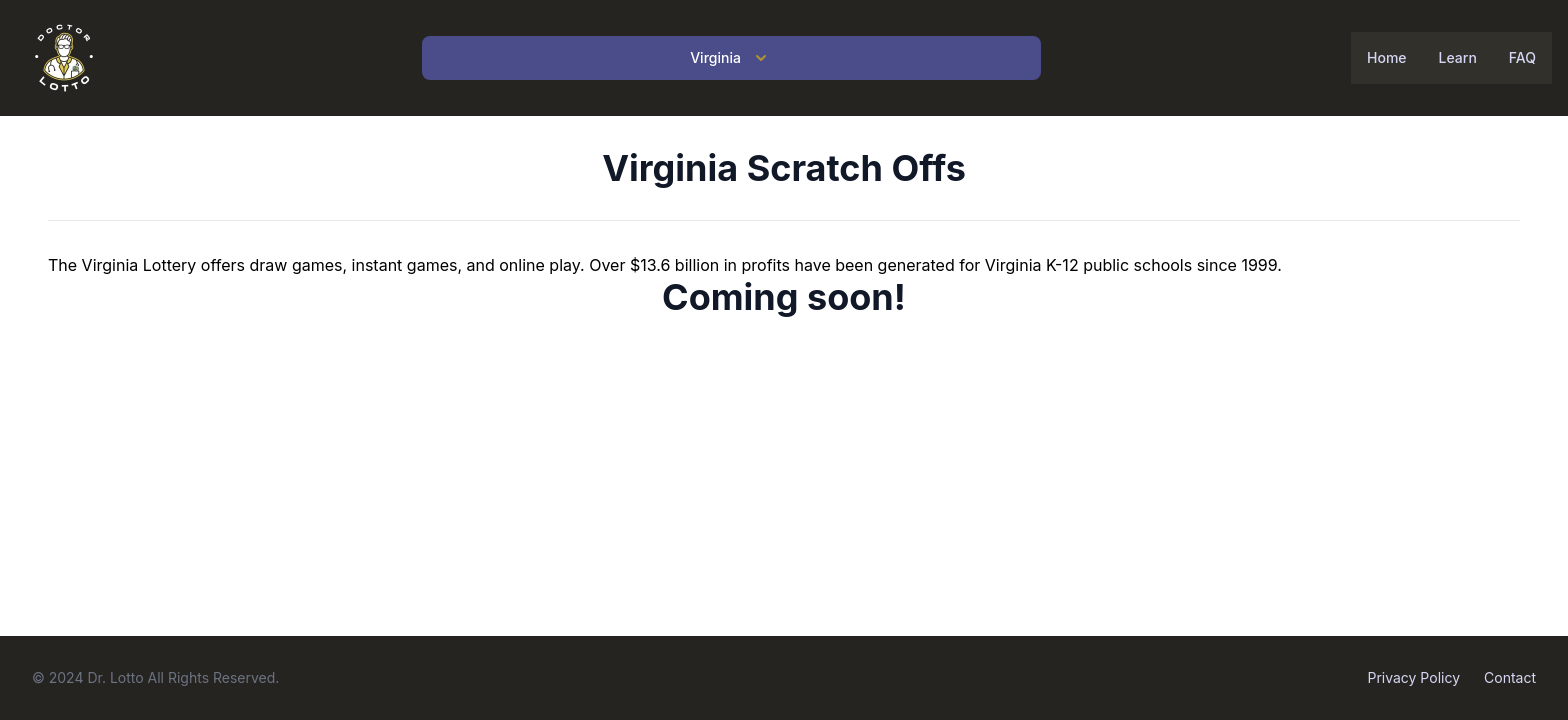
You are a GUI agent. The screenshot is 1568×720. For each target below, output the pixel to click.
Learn (1458, 57)
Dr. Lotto (115, 677)
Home (1387, 57)
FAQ (1522, 57)
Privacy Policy (1413, 677)
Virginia (731, 58)
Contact (1510, 677)
